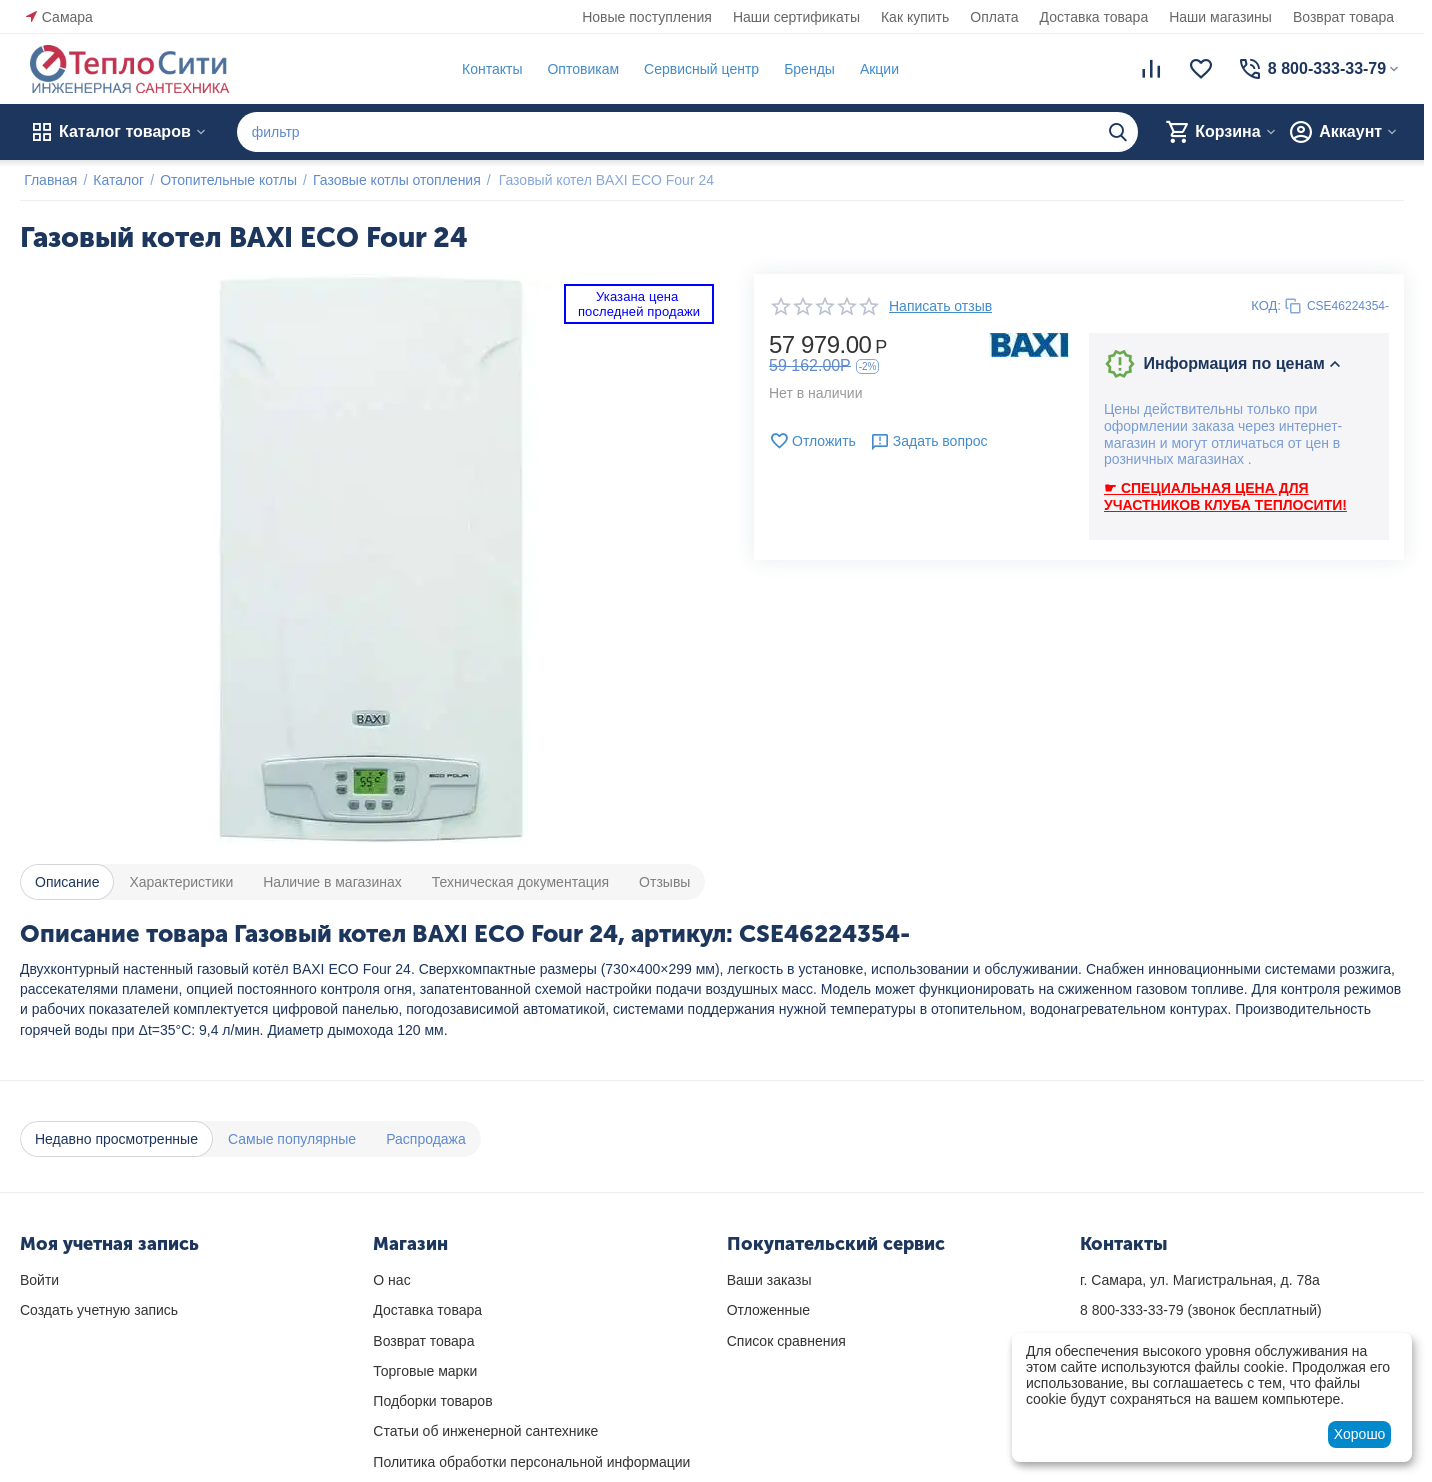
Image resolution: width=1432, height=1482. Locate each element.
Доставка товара (1094, 17)
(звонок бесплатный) (1201, 1310)
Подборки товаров (432, 1401)
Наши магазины (1220, 17)
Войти (39, 1280)
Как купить (915, 17)
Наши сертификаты (796, 17)
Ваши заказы (769, 1280)
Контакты (488, 69)
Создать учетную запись (99, 1310)
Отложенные (768, 1310)
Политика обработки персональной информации (531, 1462)
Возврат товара (1343, 17)
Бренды (805, 69)
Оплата (994, 17)
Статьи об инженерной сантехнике (485, 1431)
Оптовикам (579, 69)
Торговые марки (425, 1371)
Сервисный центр (697, 69)
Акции (875, 69)
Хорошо (1360, 1434)
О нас (391, 1280)
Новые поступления (647, 17)
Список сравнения (786, 1341)
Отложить (812, 441)
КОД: (1266, 305)
